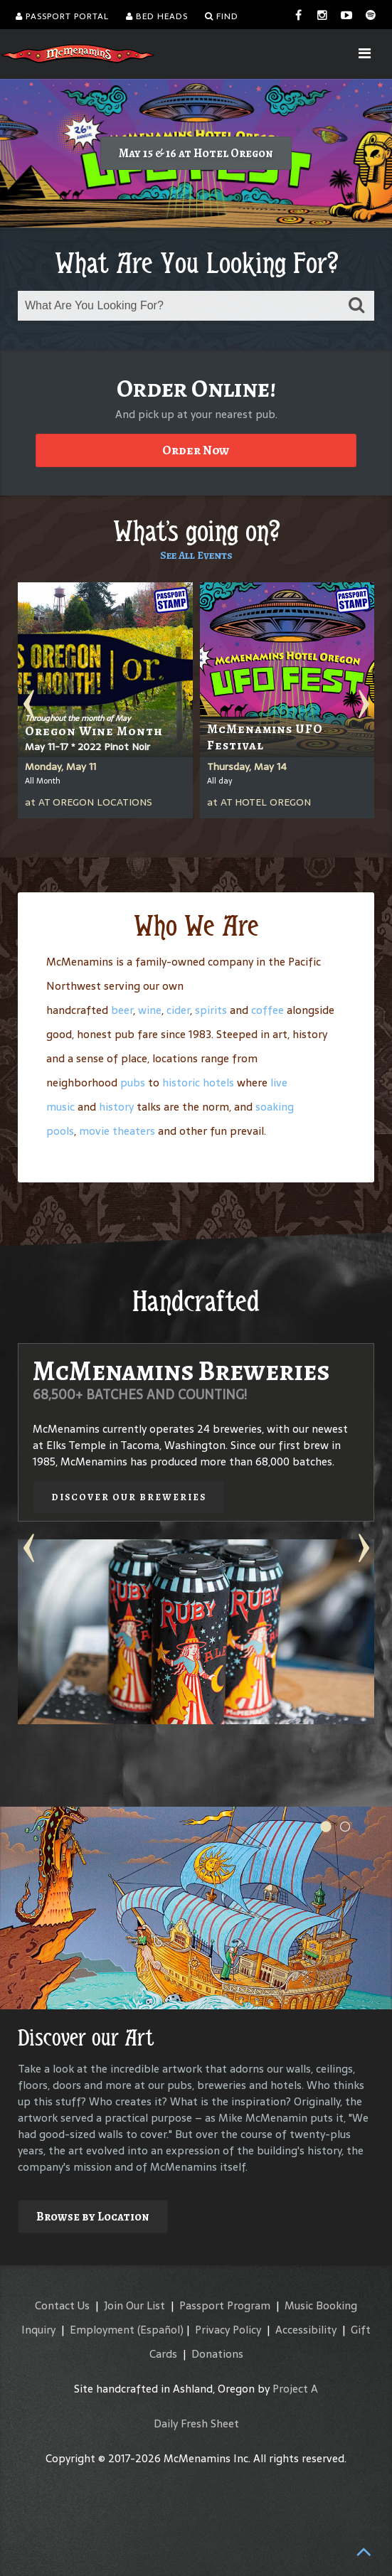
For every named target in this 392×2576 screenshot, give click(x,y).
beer (122, 1010)
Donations (217, 2354)
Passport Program (224, 2305)
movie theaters (117, 1131)
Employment (102, 2330)
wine (149, 1010)
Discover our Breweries (128, 1497)
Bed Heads (157, 16)
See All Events (196, 555)
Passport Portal (62, 16)
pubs (132, 1082)
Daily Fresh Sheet (196, 2423)
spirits (211, 1010)
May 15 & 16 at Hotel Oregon (196, 153)
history (116, 1107)
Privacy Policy (228, 2330)
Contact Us (62, 2305)
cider (178, 1010)
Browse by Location (92, 2216)
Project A (295, 2389)
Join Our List (134, 2305)
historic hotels (198, 1082)
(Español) (160, 2330)
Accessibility (306, 2330)
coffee (267, 1010)
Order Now (195, 450)
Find (221, 16)
